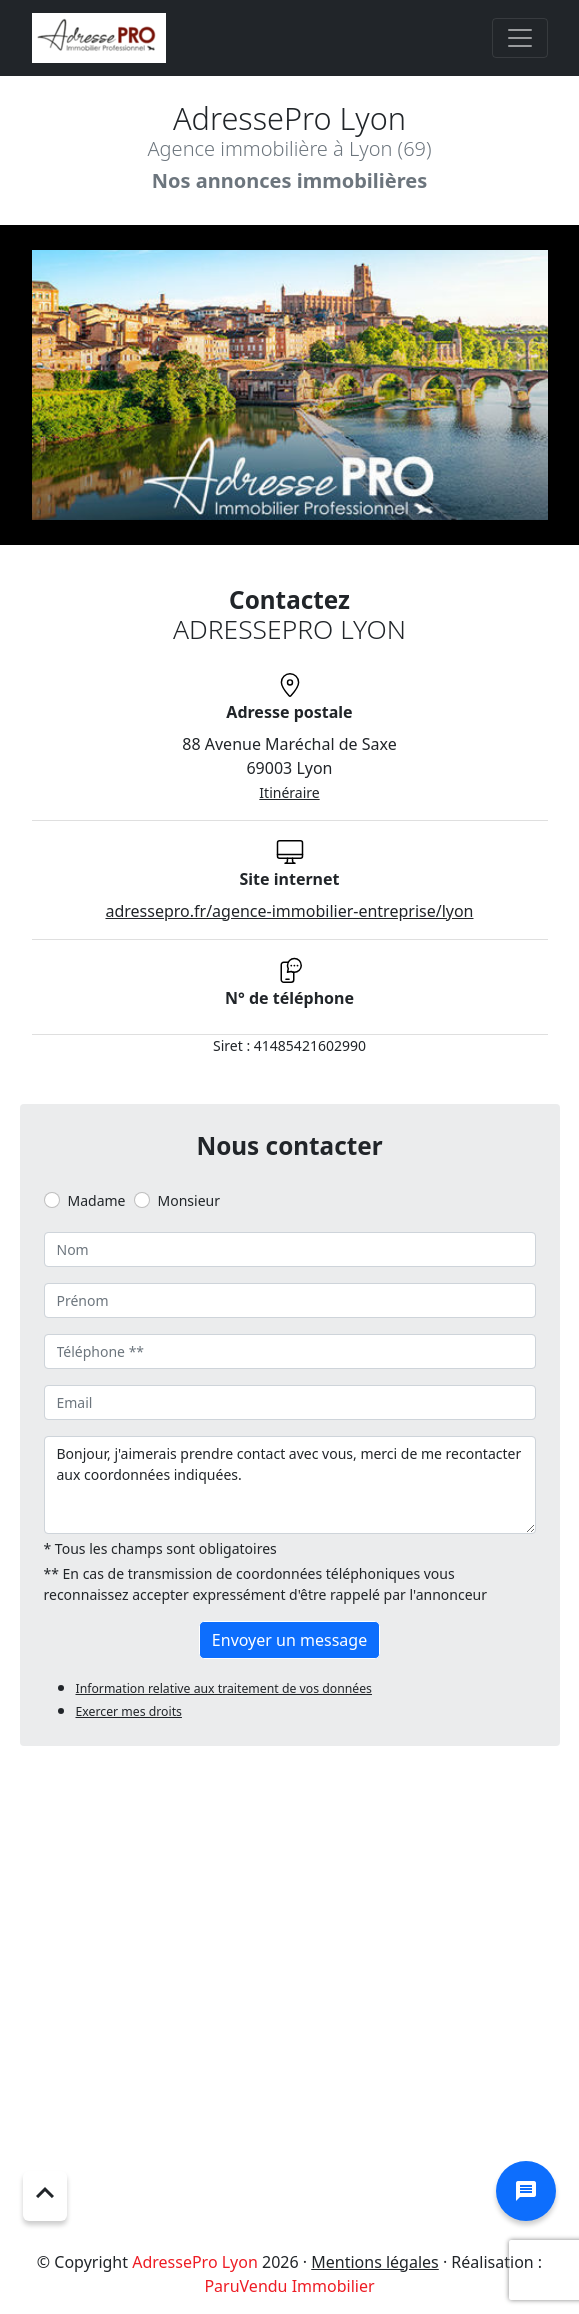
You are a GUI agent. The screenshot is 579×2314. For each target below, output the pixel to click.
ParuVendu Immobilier (289, 2286)
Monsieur (189, 1200)
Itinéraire (289, 792)
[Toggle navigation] (520, 38)
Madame (97, 1200)
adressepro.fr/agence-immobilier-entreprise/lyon (289, 911)
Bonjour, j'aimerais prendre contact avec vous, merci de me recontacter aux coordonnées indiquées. (290, 1485)
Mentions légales (375, 2262)
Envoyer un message (289, 1640)
